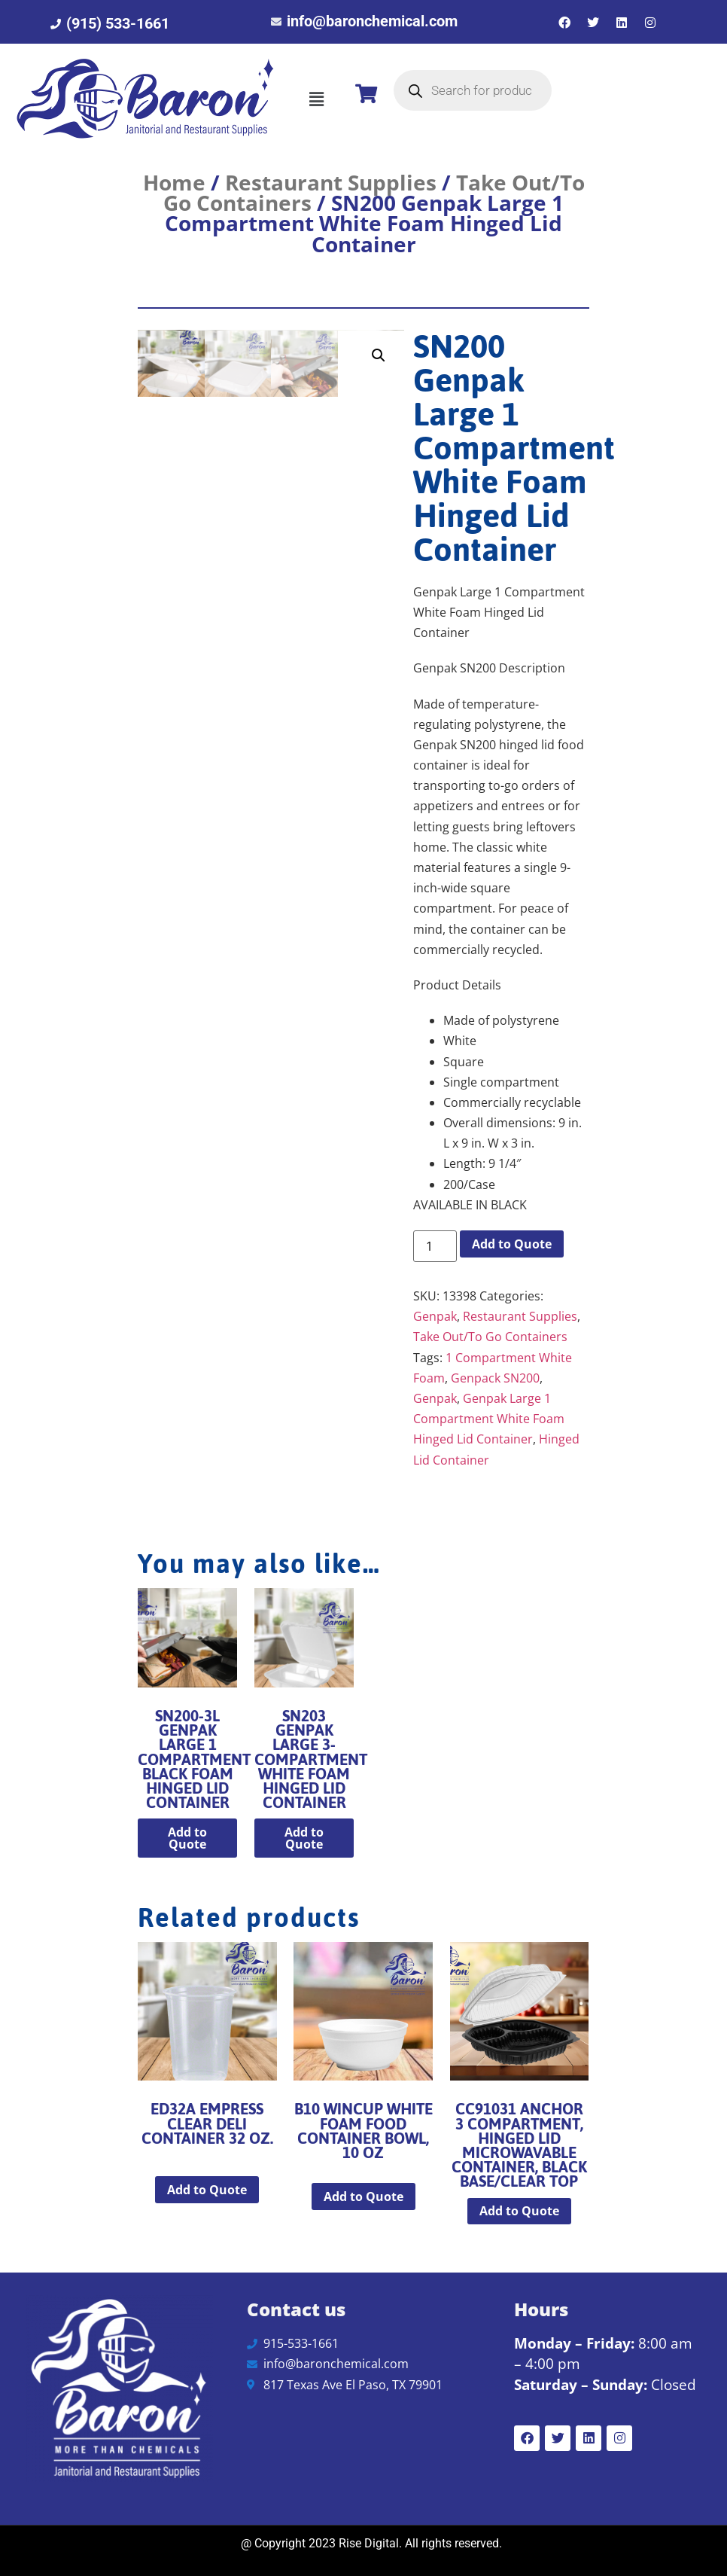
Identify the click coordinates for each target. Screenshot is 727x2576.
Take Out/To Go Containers (490, 1336)
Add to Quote (512, 1244)
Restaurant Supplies (331, 182)
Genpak (435, 1316)
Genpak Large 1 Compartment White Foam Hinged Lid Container (488, 1418)
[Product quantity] (435, 1246)
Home (174, 182)
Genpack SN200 (495, 1378)
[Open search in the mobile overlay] (472, 90)
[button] (316, 98)
